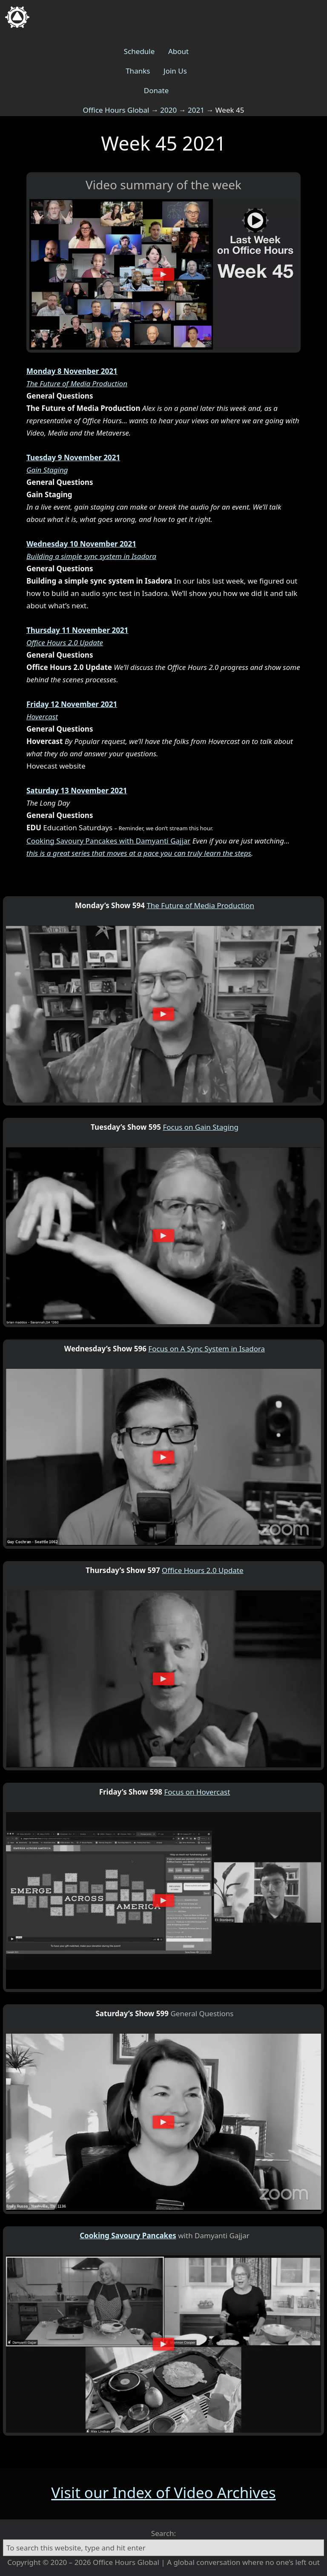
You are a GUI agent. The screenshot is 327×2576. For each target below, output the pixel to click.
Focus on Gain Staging (200, 1127)
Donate (156, 90)
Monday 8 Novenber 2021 (72, 371)
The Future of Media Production (76, 383)
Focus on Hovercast (197, 1792)
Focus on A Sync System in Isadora (206, 1349)
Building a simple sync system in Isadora (91, 556)
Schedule (139, 51)
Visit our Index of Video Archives (163, 2492)
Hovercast (42, 716)
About (178, 51)
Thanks (138, 71)
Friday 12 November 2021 (71, 704)
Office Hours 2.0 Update (64, 642)
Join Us (175, 71)
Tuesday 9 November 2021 (73, 457)
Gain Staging (47, 470)
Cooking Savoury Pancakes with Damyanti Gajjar (108, 841)
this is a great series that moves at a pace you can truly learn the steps (138, 853)
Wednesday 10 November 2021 (81, 544)
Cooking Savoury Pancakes (128, 2235)
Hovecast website (56, 766)
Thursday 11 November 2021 (77, 630)
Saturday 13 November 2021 (76, 790)
